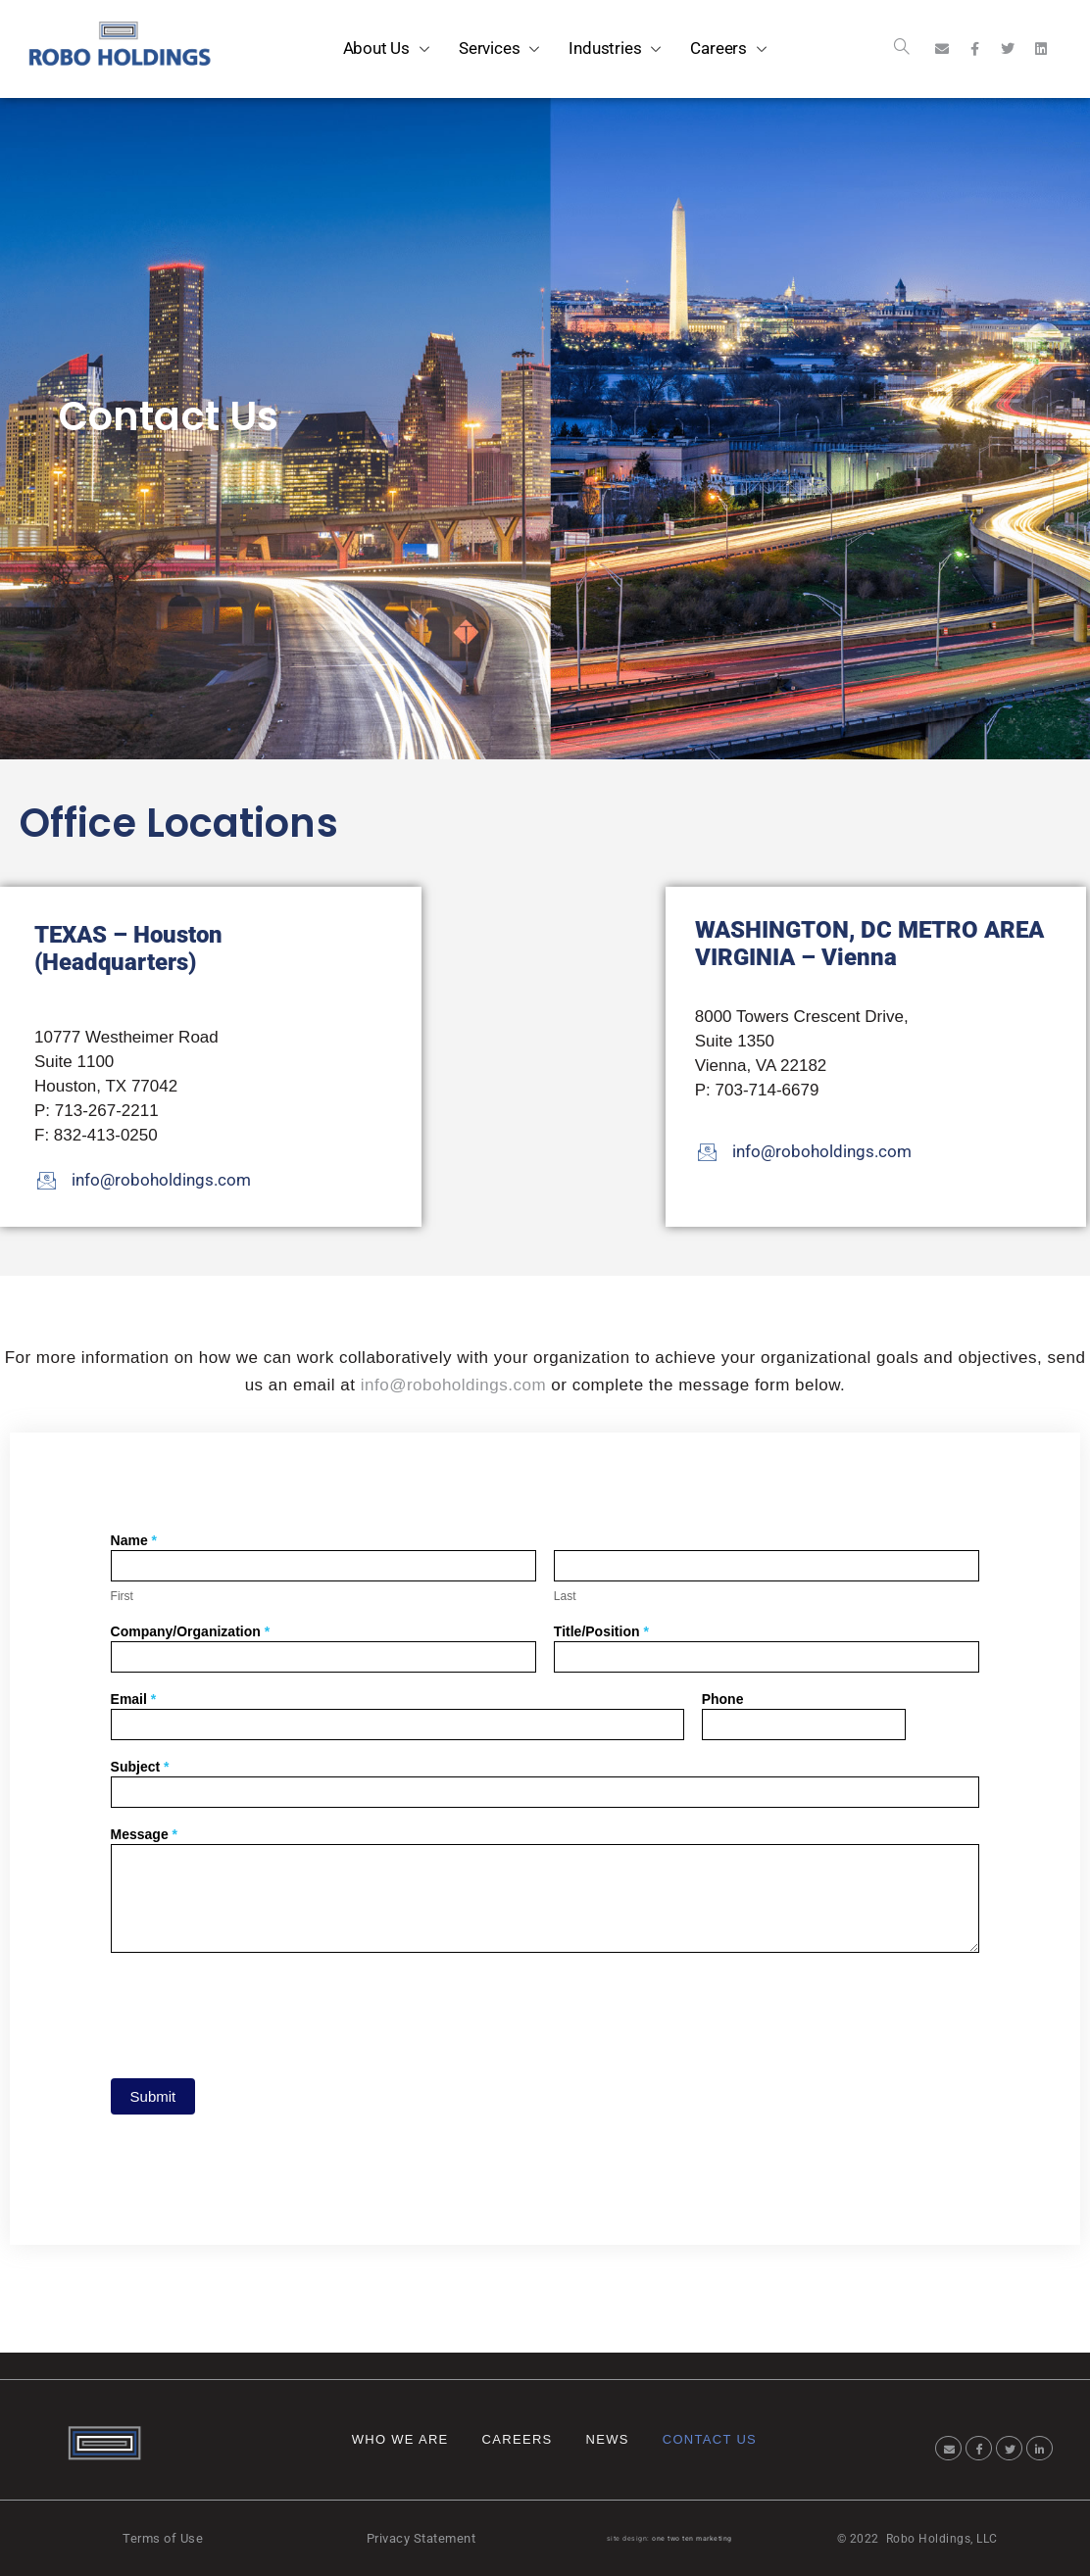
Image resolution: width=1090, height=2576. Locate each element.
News (607, 2439)
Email (134, 1699)
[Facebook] (979, 2448)
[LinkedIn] (1039, 2448)
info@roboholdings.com (453, 1385)
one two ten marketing (692, 2539)
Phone (723, 1699)
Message (144, 1834)
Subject (140, 1767)
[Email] (948, 2448)
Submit (153, 2096)
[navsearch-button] (902, 49)
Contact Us (710, 2439)
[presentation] (260, 2010)
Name (134, 1540)
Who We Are (400, 2439)
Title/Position (601, 1632)
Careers (517, 2439)
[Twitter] (1009, 2448)
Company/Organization (191, 1632)
